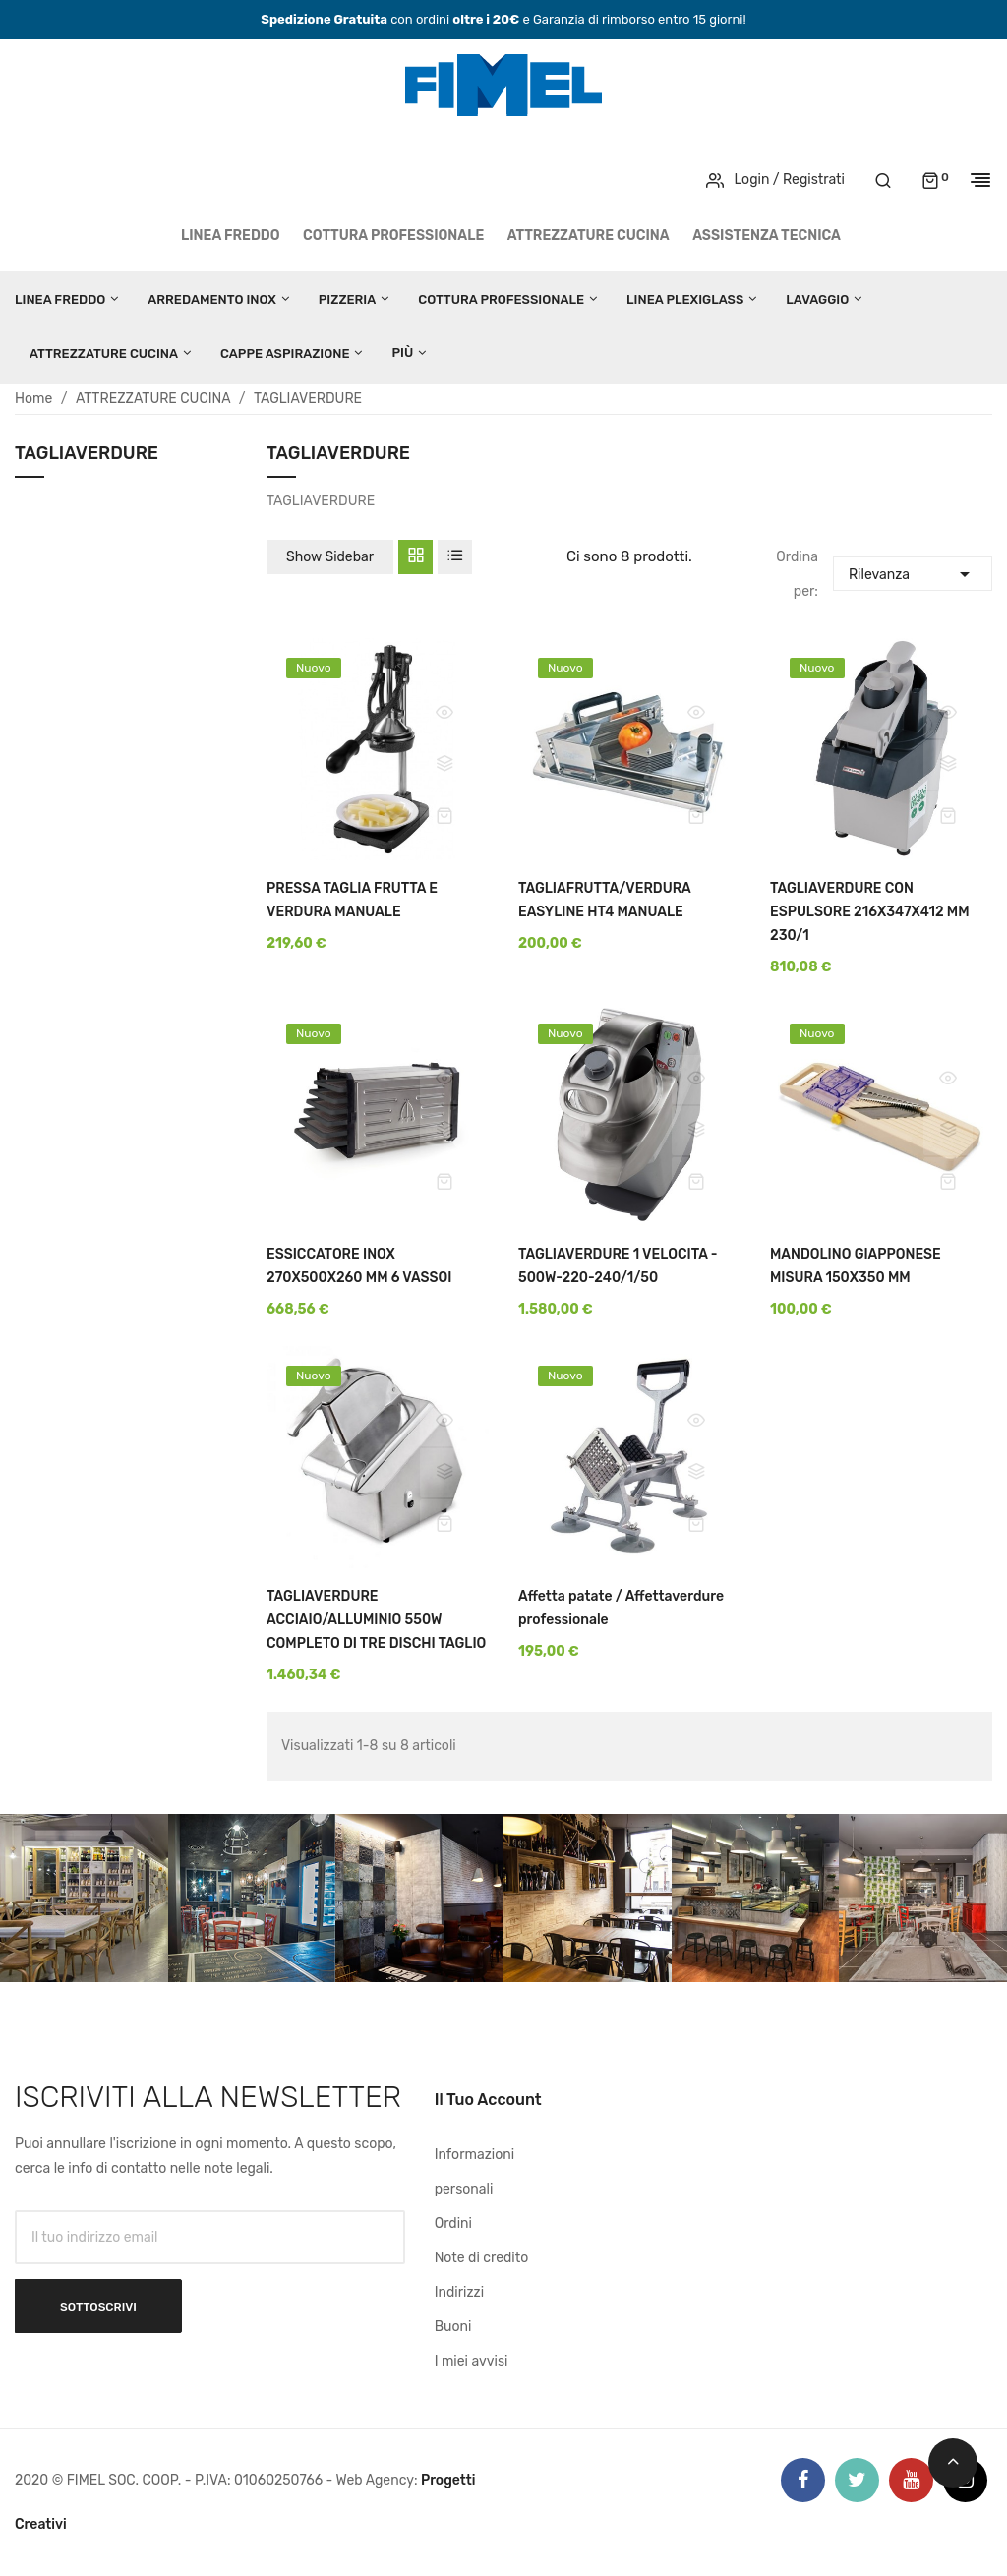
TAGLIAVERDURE (86, 454)
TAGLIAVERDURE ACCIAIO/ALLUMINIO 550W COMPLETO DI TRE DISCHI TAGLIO (376, 1620)
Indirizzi (459, 2292)
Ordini (453, 2223)
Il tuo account (488, 2099)
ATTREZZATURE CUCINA (588, 235)
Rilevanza (913, 571)
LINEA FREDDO (230, 235)
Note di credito (482, 2258)
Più (402, 352)
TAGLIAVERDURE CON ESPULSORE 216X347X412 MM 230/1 (870, 912)
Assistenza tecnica (766, 235)
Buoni (453, 2326)
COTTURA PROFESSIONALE (393, 235)
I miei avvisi (471, 2361)
